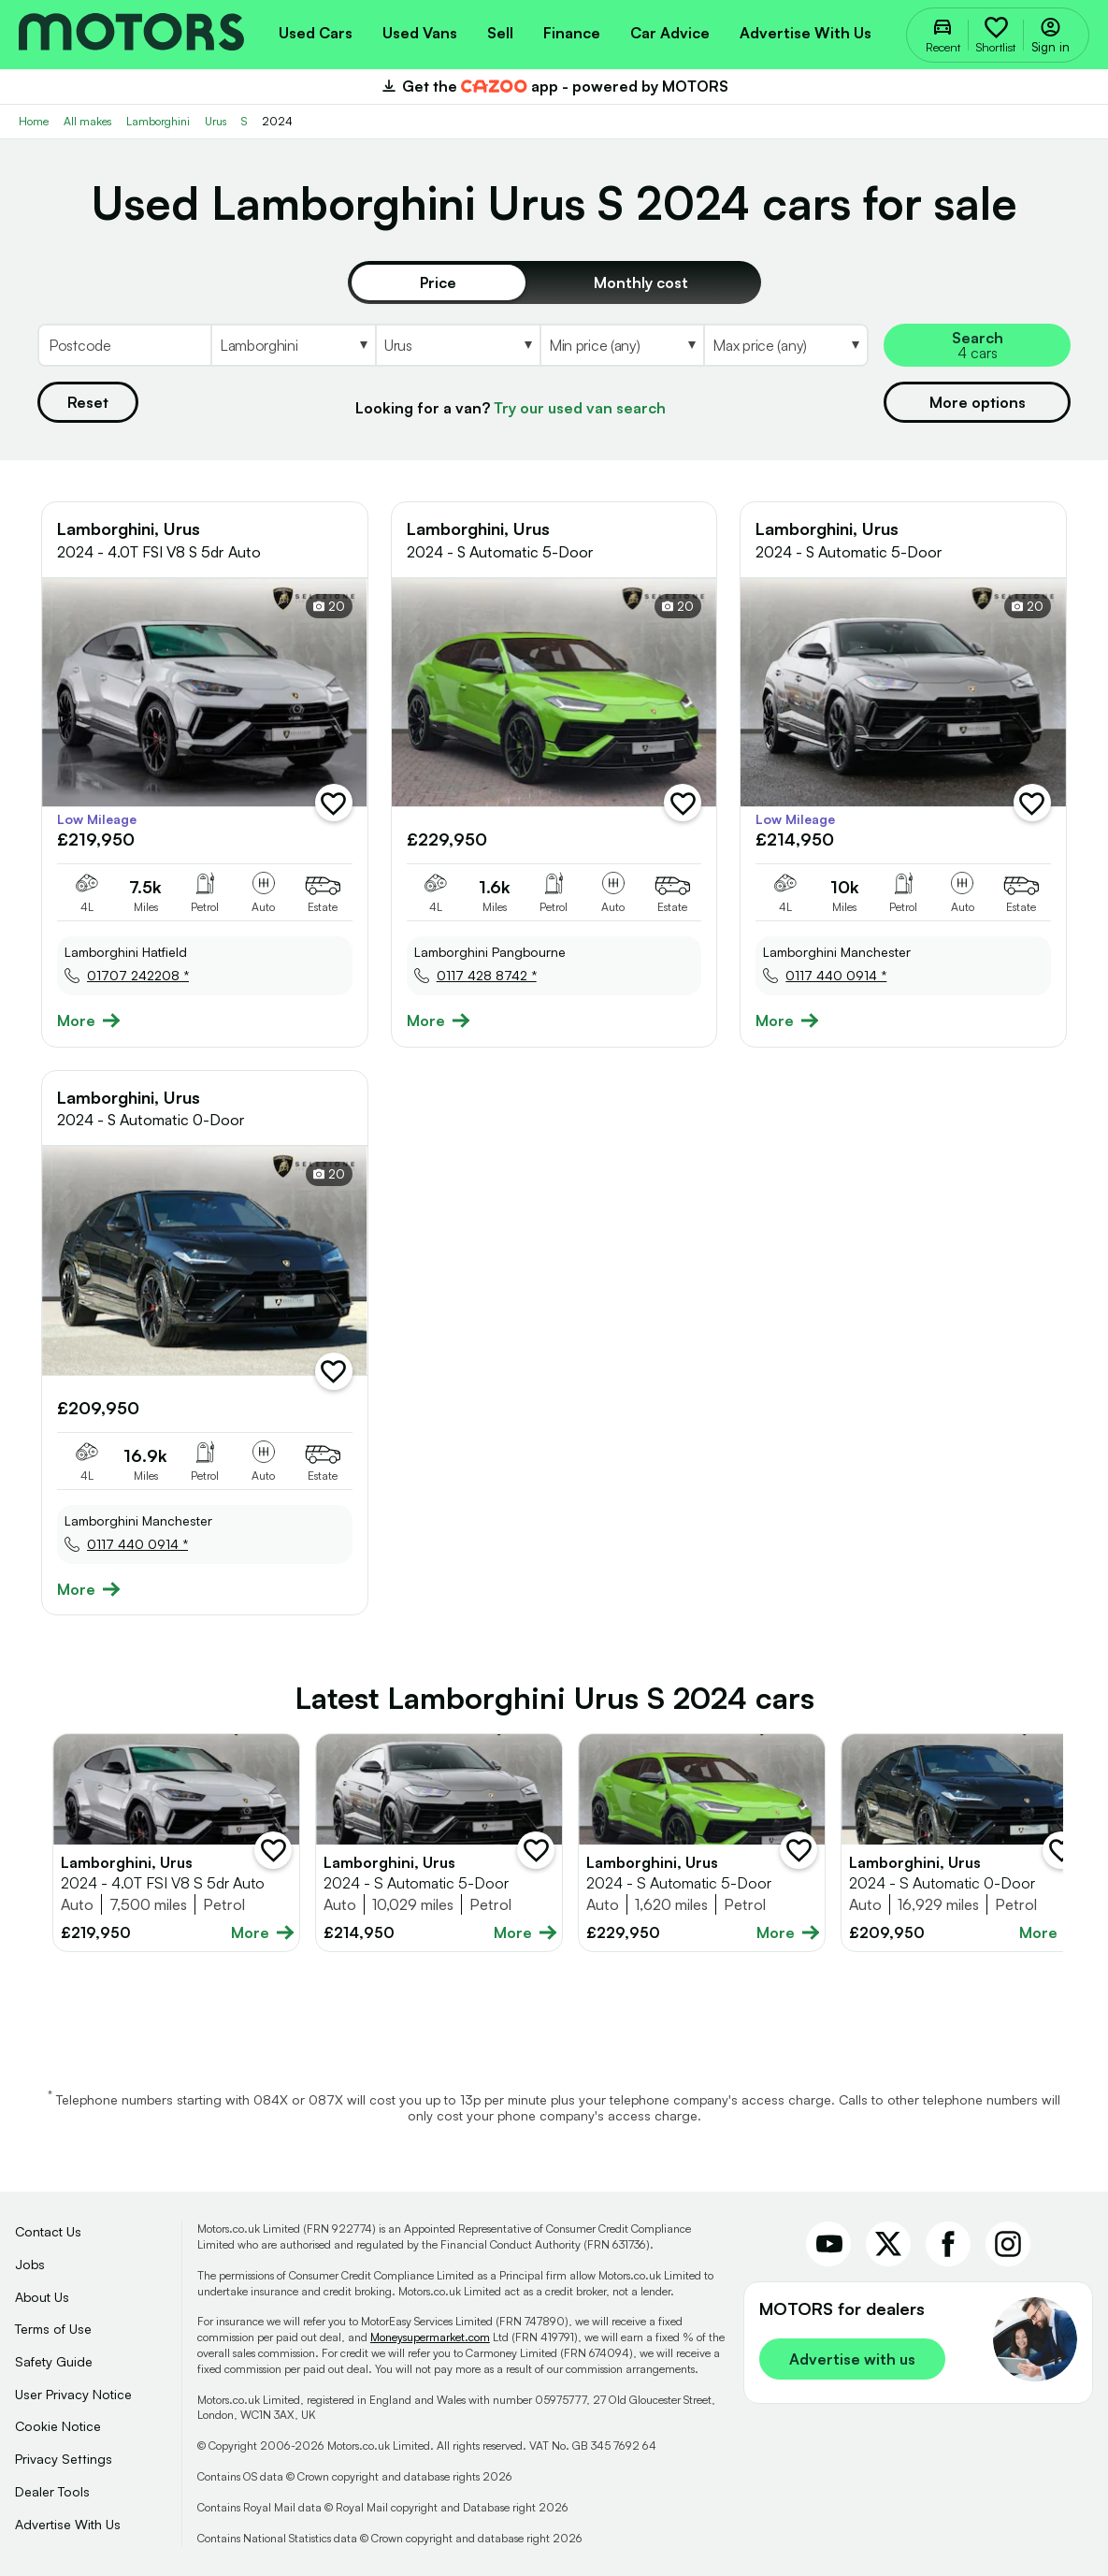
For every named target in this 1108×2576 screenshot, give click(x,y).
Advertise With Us (68, 2524)
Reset (87, 402)
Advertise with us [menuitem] (805, 32)
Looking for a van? (510, 407)
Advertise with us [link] (852, 2359)
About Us (42, 2297)
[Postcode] (123, 345)
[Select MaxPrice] (786, 345)
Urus (215, 121)
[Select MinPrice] (621, 345)
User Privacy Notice (73, 2394)
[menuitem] (315, 31)
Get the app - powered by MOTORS (554, 86)
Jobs (30, 2264)
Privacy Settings (63, 2459)
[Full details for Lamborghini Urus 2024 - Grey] (176, 1842)
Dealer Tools (52, 2491)
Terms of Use (53, 2329)
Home (34, 121)
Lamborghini (158, 121)
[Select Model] (457, 345)
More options (977, 402)
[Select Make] (292, 345)
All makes (87, 121)
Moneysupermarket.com (430, 2337)
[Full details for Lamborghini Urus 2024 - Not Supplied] (439, 1842)
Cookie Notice (58, 2426)
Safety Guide (54, 2361)
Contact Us (48, 2231)
